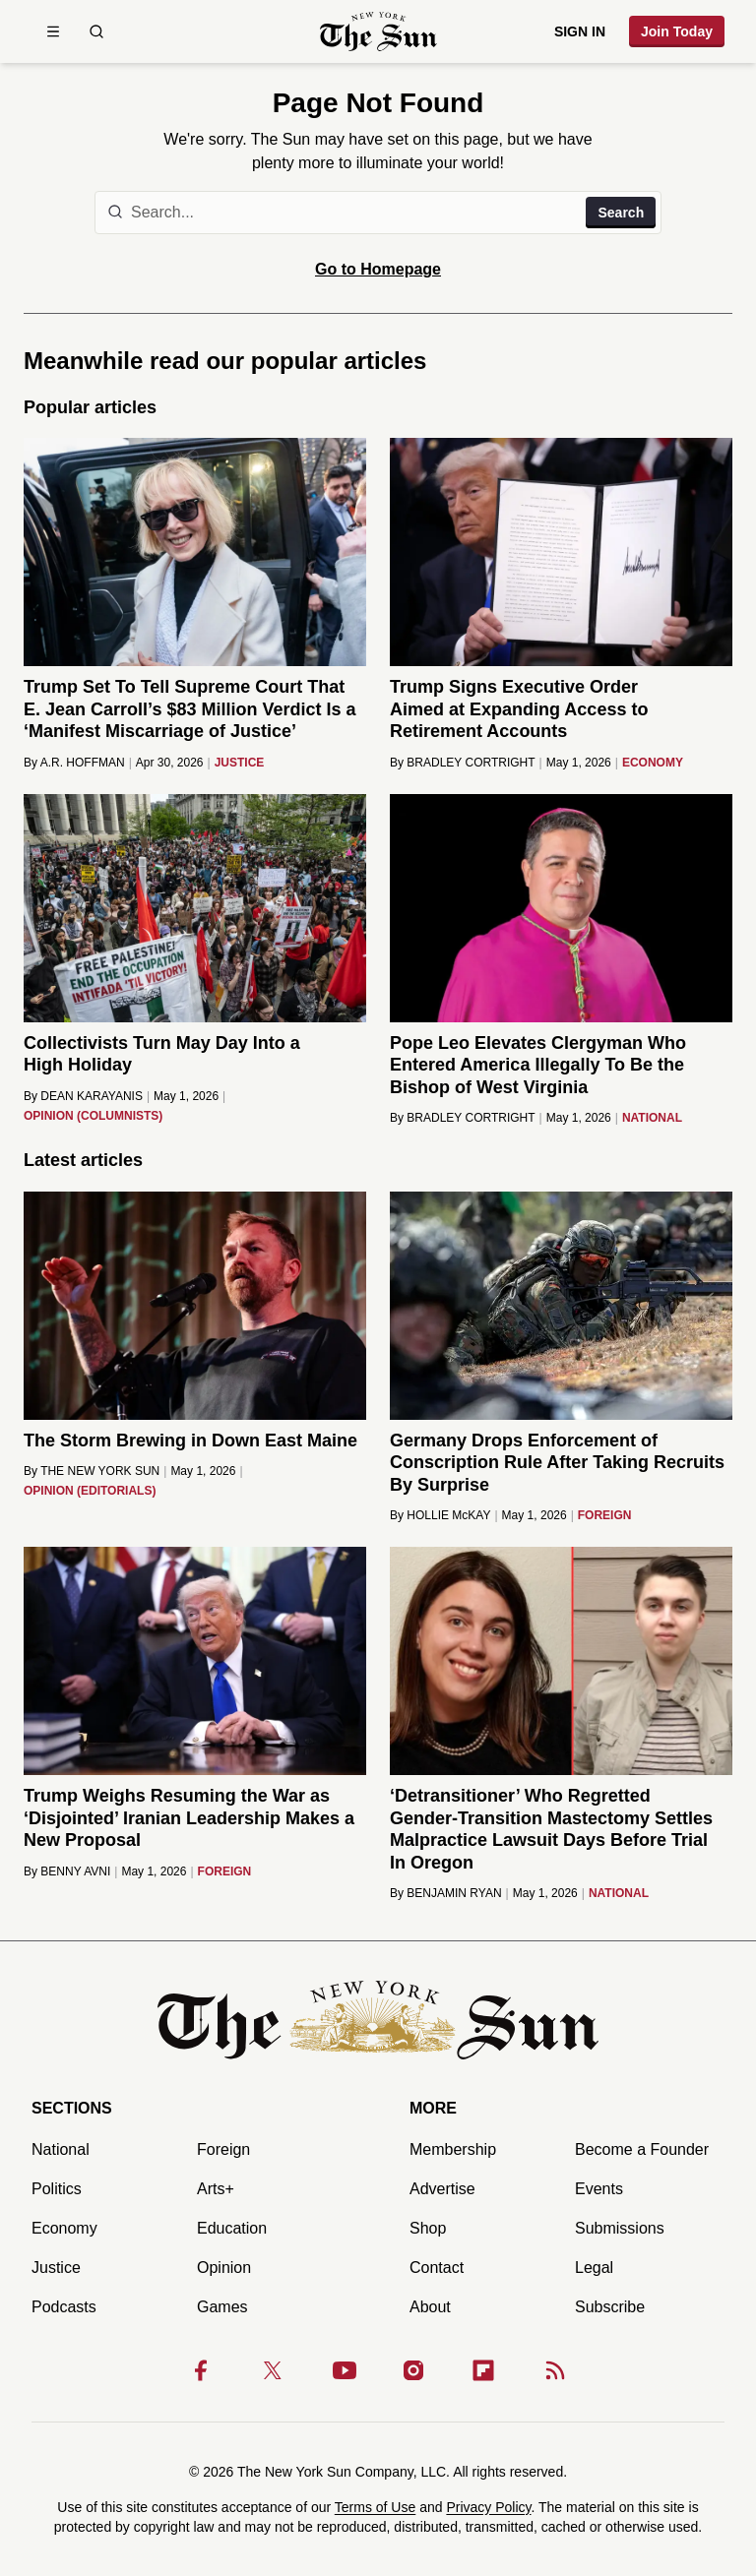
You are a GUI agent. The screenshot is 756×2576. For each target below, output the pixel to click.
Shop (428, 2228)
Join (677, 31)
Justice (56, 2267)
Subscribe (610, 2307)
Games (222, 2307)
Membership (453, 2149)
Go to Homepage (378, 269)
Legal (594, 2267)
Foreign (223, 2149)
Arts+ (215, 2188)
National (61, 2149)
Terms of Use (375, 2507)
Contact (437, 2267)
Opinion (224, 2267)
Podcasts (64, 2307)
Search (621, 212)
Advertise (442, 2188)
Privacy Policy (488, 2507)
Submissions (619, 2228)
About (430, 2307)
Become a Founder (642, 2149)
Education (232, 2228)
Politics (57, 2188)
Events (599, 2188)
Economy (64, 2228)
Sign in (579, 31)
